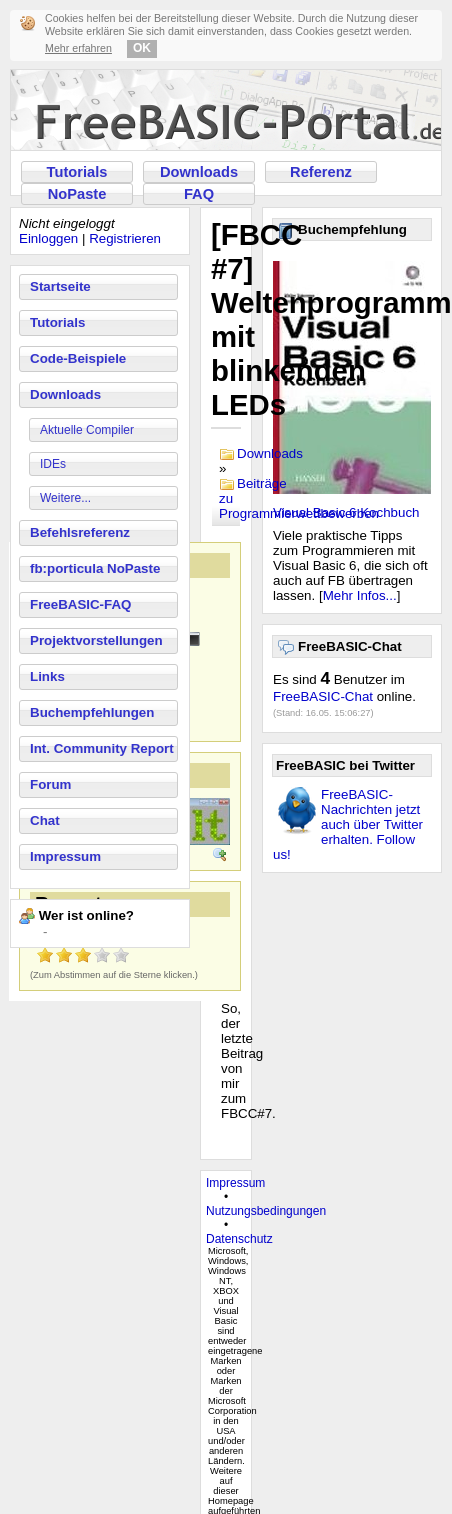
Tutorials (77, 172)
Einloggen (48, 238)
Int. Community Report (102, 748)
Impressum (65, 856)
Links (47, 676)
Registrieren (125, 238)
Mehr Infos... (360, 595)
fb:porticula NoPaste (95, 568)
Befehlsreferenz (80, 532)
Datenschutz (239, 1239)
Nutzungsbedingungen (266, 1211)
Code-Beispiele (78, 358)
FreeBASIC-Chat (323, 696)
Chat (45, 820)
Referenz (321, 172)
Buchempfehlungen (92, 712)
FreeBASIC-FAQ (80, 604)
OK (142, 48)
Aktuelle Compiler (87, 430)
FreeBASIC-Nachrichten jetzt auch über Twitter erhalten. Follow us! (348, 824)
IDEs (53, 464)
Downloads (199, 172)
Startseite (60, 286)
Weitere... (65, 498)
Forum (50, 784)
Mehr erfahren (78, 48)
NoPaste (77, 194)
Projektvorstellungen (96, 640)
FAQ (199, 194)
